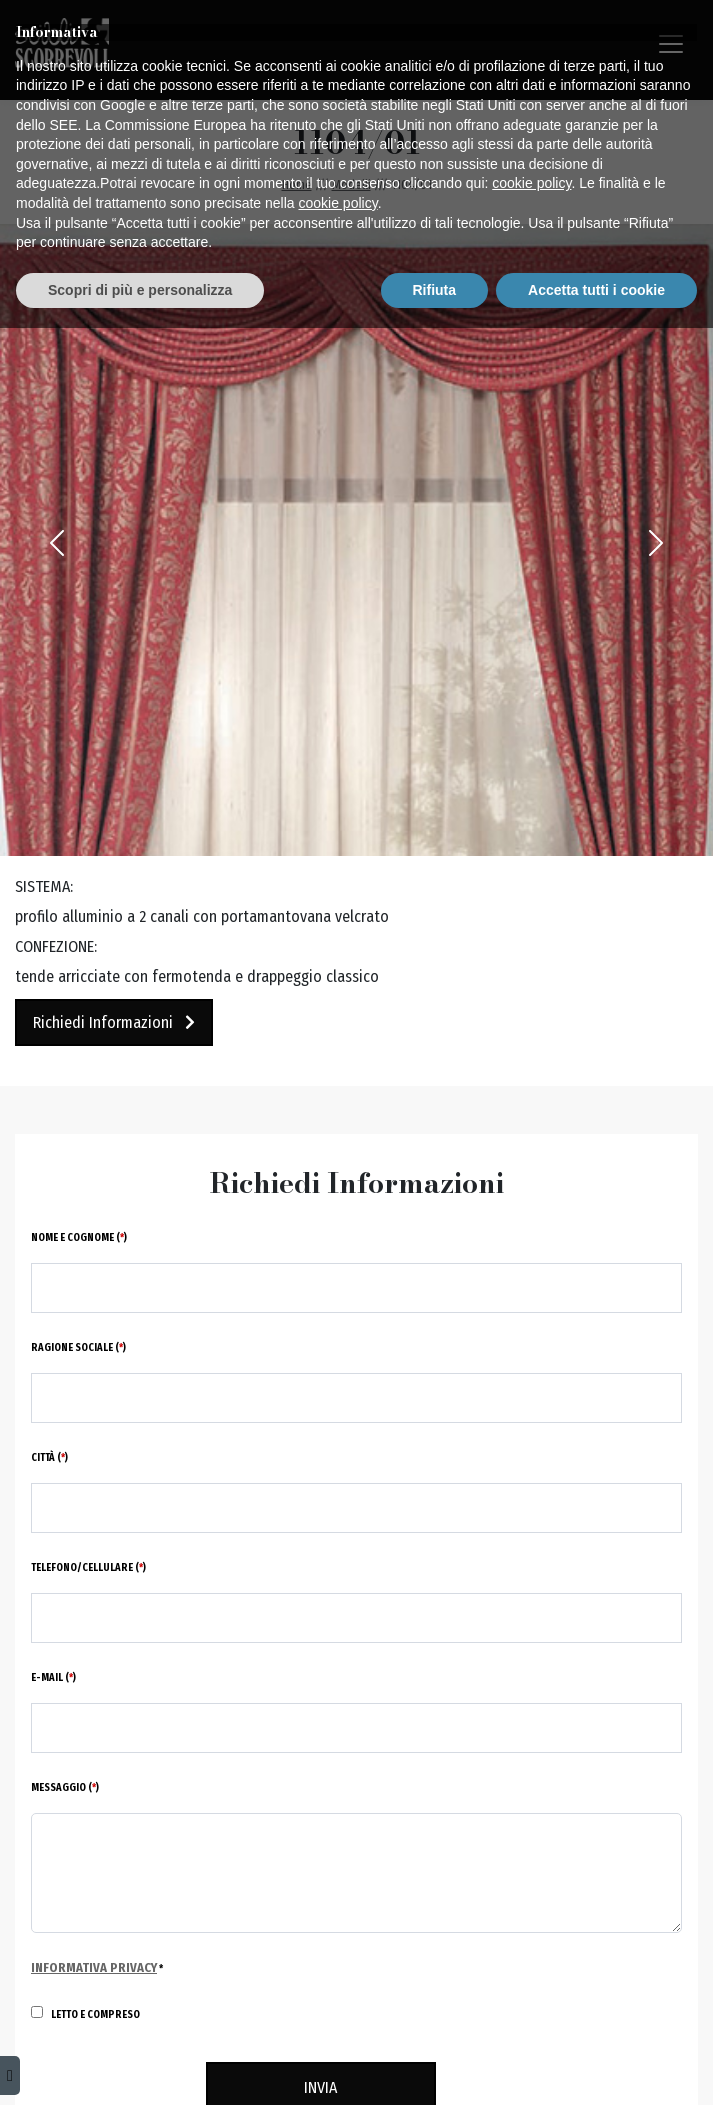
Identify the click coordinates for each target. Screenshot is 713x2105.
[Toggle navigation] (671, 44)
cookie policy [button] (531, 1960)
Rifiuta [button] (435, 2066)
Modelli (351, 184)
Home (297, 184)
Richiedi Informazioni (114, 1022)
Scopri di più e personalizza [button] (140, 2066)
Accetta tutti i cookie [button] (596, 2066)
